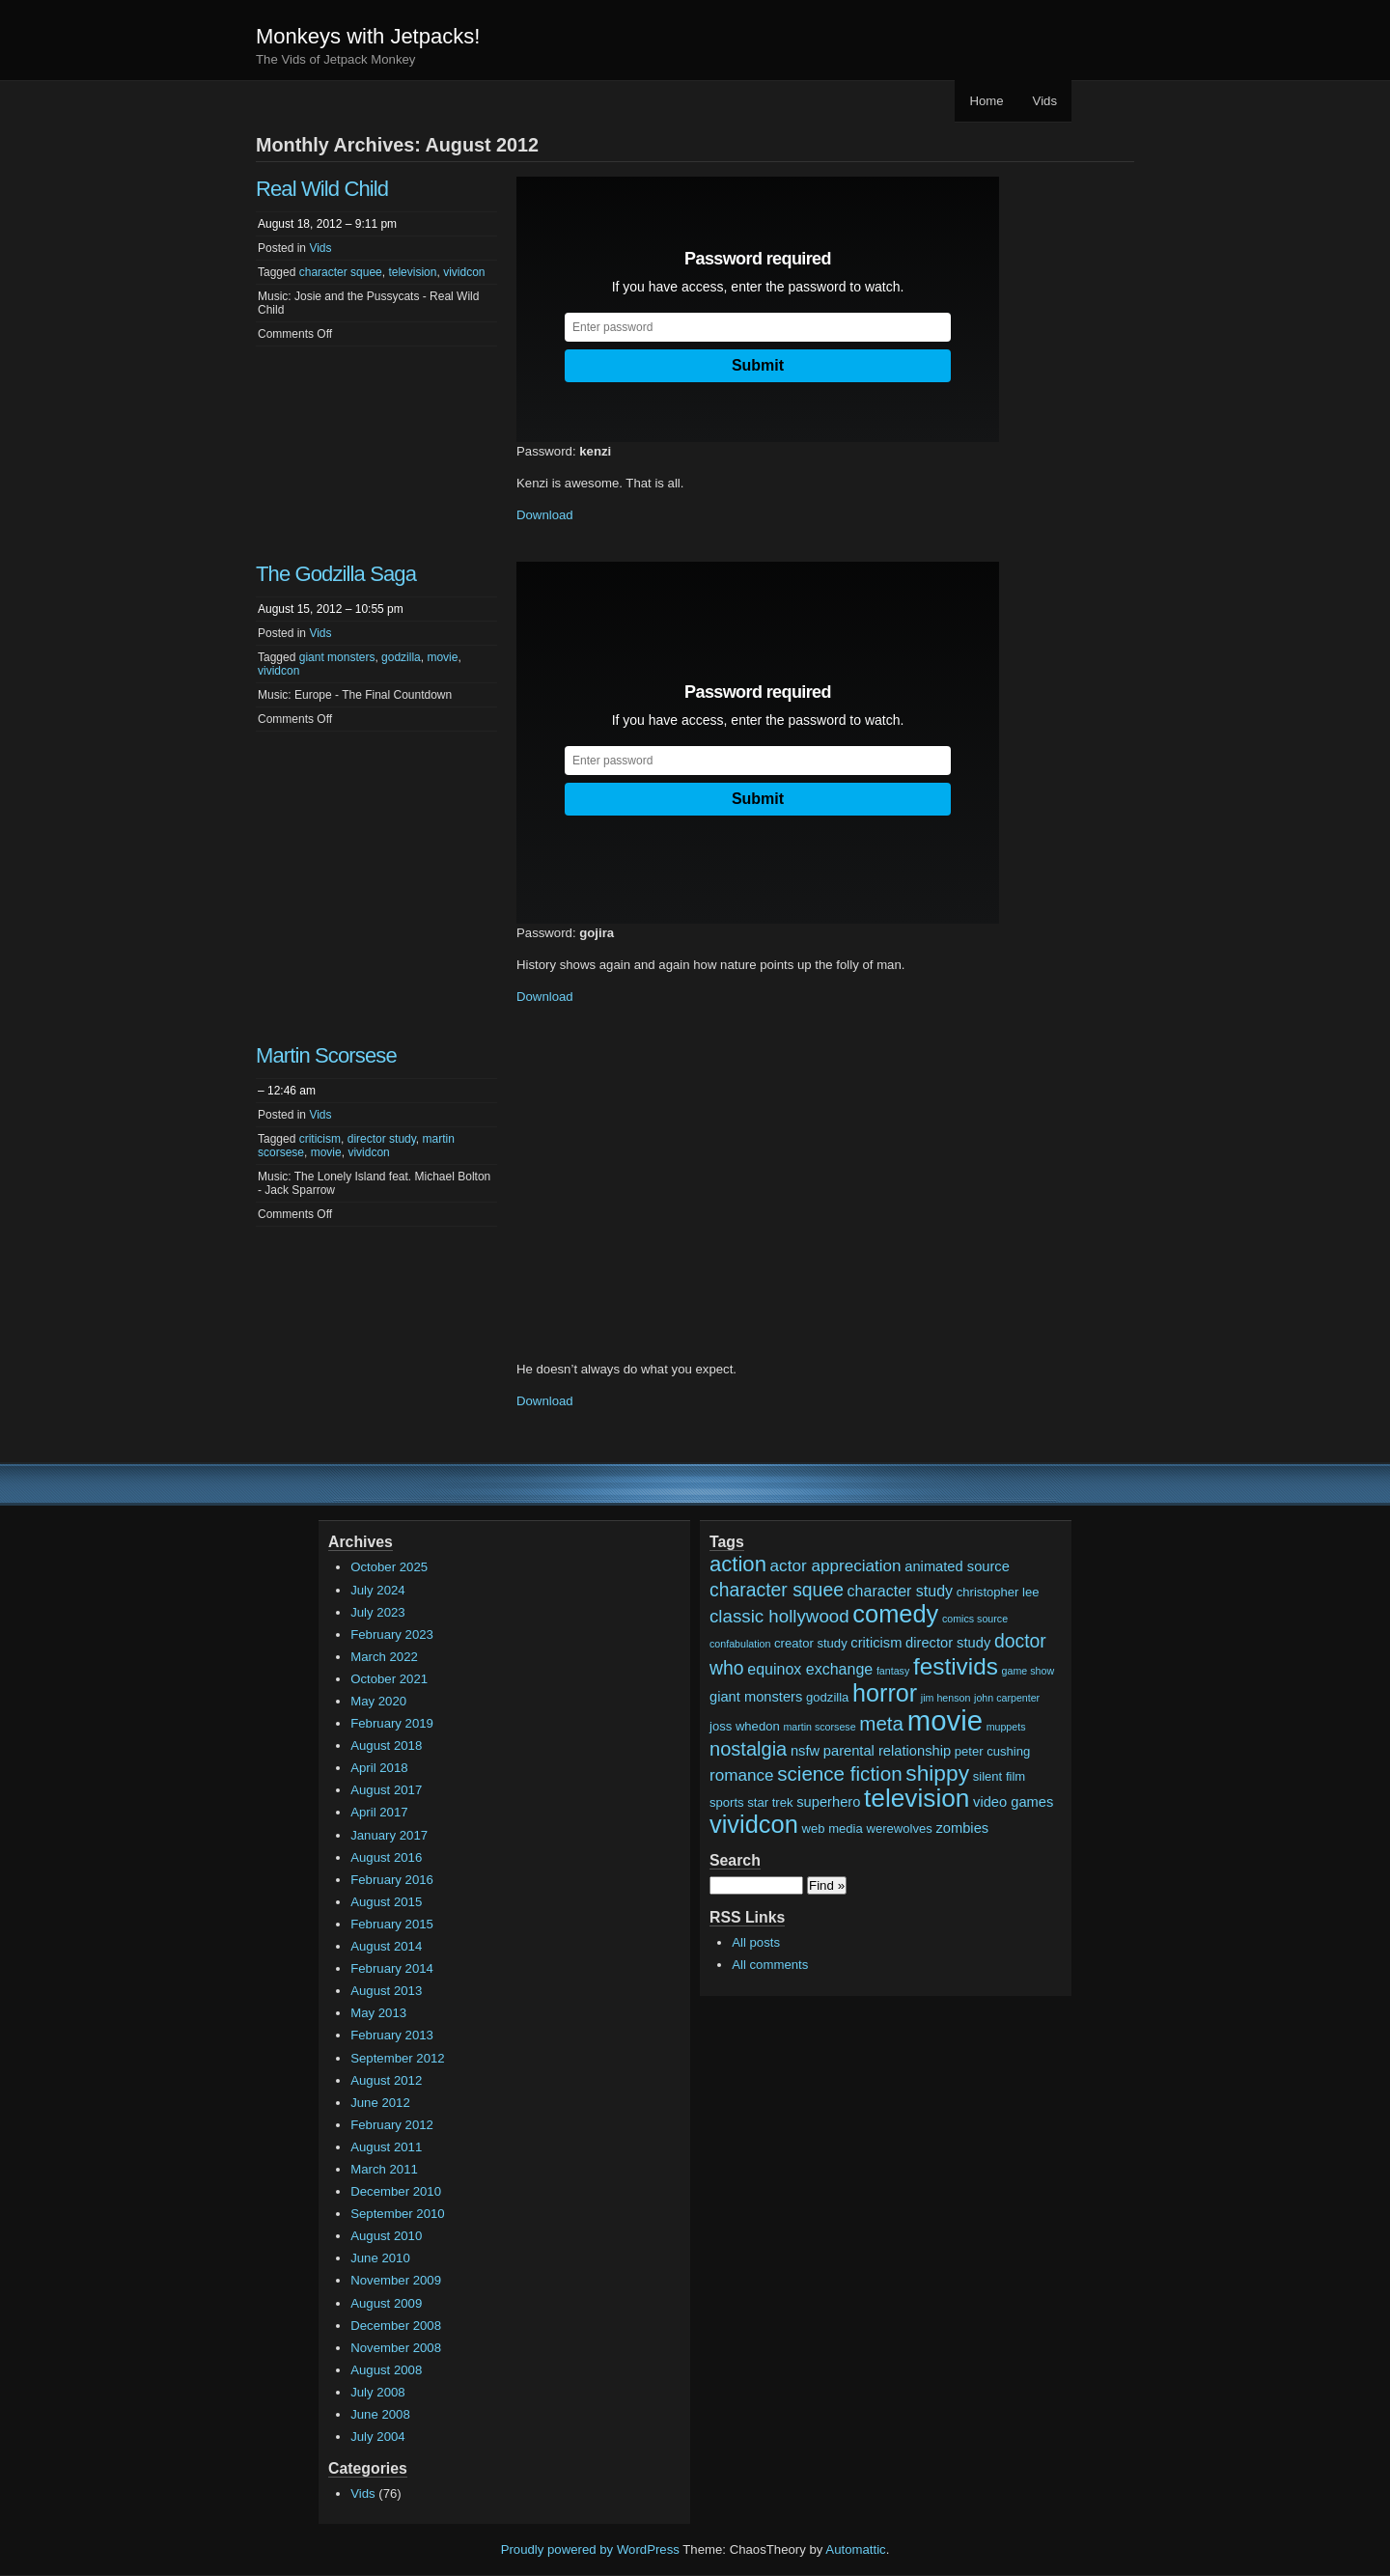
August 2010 (386, 2236)
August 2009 (386, 2303)
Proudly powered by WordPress (590, 2549)
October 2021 (389, 1679)
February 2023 (391, 1634)
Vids (1045, 101)
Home (986, 101)
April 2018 (378, 1767)
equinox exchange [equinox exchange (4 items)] (810, 1668)
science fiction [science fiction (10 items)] (839, 1773)
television (412, 272)
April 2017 (378, 1812)
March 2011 (384, 2169)
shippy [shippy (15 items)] (937, 1773)
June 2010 (380, 2258)
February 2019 (391, 1723)
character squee (340, 272)
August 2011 (386, 2147)
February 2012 (391, 2125)
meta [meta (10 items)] (881, 1723)
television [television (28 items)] (916, 1798)
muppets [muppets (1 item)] (1006, 1726)
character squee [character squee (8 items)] (776, 1589)
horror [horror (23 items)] (884, 1692)
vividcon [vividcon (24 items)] (753, 1824)
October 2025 (389, 1567)
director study (382, 1139)
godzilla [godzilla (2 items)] (827, 1697)
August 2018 (386, 1745)
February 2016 (391, 1879)
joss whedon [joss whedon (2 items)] (744, 1726)
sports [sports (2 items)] (726, 1802)
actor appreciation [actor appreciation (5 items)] (836, 1566)
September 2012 (397, 2058)
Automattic (855, 2549)
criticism (320, 1139)
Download (544, 515)
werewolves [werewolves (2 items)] (898, 1828)
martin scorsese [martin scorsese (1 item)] (819, 1726)
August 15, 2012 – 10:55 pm (330, 609)
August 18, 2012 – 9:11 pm (327, 224)
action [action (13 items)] (737, 1564)
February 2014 (391, 1968)
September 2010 (397, 2213)
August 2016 (386, 1857)
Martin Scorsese (326, 1055)
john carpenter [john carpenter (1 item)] (1007, 1697)
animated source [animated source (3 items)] (957, 1566)
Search (735, 1860)
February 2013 (391, 2035)
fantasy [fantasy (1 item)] (892, 1670)
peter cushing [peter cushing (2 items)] (993, 1751)
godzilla (401, 657)
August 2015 (386, 1902)
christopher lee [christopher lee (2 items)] (998, 1592)
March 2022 (384, 1656)
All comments (770, 1964)
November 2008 (395, 2348)
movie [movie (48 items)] (945, 1720)
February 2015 (391, 1924)
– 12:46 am (287, 1090)
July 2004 (377, 2436)
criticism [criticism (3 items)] (876, 1642)
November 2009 (395, 2280)
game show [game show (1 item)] (1028, 1670)
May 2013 (378, 2013)
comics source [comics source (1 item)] (975, 1618)
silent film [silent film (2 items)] (999, 1776)
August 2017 (386, 1790)
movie (442, 657)
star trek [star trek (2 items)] (769, 1802)
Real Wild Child (322, 189)
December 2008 (395, 2325)
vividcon (464, 272)
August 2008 (386, 2370)
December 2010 (395, 2191)
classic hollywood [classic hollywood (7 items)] (779, 1616)
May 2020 (378, 1701)
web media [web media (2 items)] (832, 1828)
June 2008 (380, 2414)
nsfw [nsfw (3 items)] (805, 1751)
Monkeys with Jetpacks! (368, 36)
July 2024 (377, 1590)
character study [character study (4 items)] (901, 1590)
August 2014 (386, 1946)
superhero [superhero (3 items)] (828, 1802)
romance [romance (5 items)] (741, 1775)
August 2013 (386, 1990)
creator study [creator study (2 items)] (811, 1643)
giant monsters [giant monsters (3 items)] (755, 1696)
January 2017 (389, 1835)
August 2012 (386, 2080)
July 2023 (377, 1612)
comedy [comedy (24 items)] (895, 1613)
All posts (756, 1942)
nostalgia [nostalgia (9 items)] (748, 1748)
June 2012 (380, 2102)
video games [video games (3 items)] (1013, 1802)
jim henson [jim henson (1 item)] (946, 1697)
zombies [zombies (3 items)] (961, 1828)
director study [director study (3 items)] (947, 1642)
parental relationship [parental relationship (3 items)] (887, 1751)
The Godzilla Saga (336, 574)
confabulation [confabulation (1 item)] (739, 1643)
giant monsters (337, 657)
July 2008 (377, 2392)
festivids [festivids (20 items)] (955, 1666)
